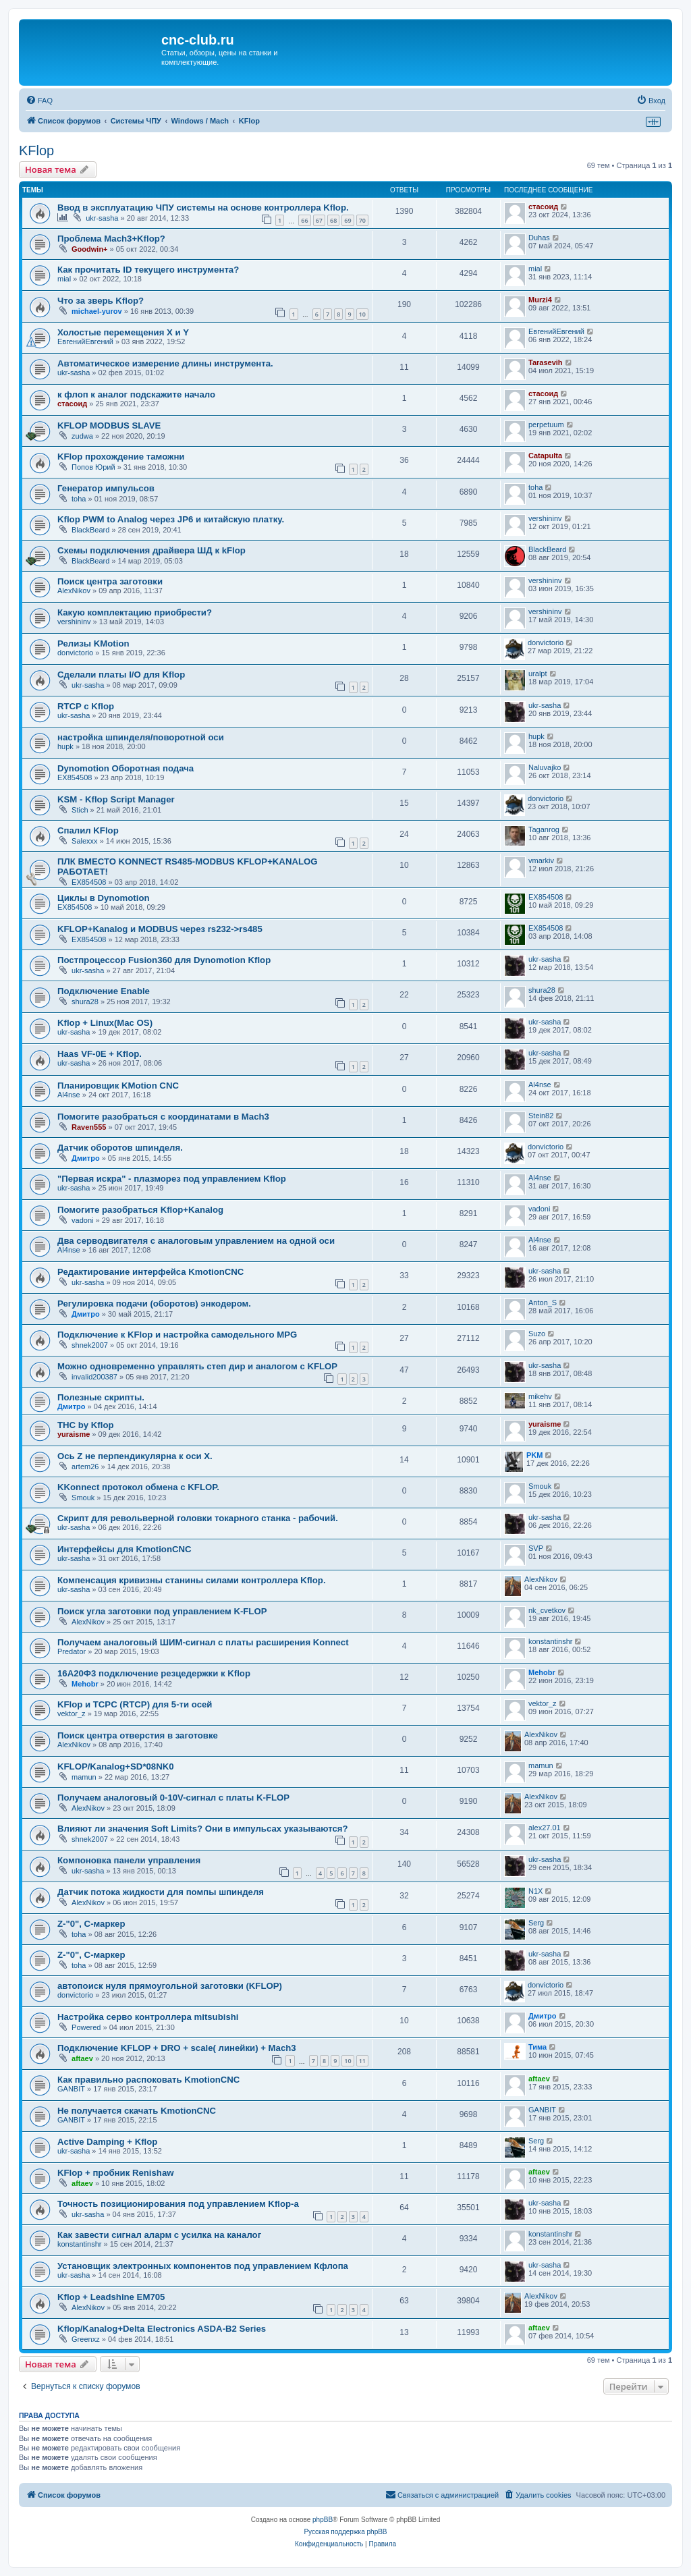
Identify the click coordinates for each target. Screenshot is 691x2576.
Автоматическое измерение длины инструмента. (165, 363)
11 (362, 2060)
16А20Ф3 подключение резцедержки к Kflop (153, 1673)
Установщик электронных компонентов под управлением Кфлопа (202, 2266)
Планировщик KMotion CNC (118, 1085)
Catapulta (545, 455)
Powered (86, 2027)
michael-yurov (97, 311)
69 (347, 220)
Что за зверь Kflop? (100, 301)
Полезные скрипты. (100, 1397)
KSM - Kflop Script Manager (116, 799)
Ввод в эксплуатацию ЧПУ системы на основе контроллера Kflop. (203, 207)
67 (319, 220)
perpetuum (546, 424)
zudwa (82, 436)
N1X (535, 1891)
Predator (71, 1651)
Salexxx (85, 841)
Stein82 (540, 1116)
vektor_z (71, 1713)
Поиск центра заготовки (110, 581)
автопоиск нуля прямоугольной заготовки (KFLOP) (169, 1986)
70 (362, 220)
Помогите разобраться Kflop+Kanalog (140, 1210)
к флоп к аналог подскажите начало (136, 394)
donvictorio (75, 653)
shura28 (85, 1001)
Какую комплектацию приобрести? (134, 612)
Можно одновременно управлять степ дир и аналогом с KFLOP (197, 1366)
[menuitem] (39, 100)
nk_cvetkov (546, 1610)
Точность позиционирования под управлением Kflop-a (178, 2204)
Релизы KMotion (93, 643)
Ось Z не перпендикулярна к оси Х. (135, 1456)
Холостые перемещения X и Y (123, 332)
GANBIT (71, 2089)
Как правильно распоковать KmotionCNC (148, 2080)
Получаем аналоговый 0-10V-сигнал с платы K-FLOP (173, 1797)
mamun (84, 1777)
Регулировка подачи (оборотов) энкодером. (154, 1303)
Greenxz (86, 2339)
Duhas (539, 238)
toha (79, 499)
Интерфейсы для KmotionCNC (124, 1549)
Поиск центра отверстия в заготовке (137, 1735)
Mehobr (85, 1684)
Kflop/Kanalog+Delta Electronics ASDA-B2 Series (161, 2329)
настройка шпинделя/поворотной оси (140, 737)
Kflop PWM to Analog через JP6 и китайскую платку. (170, 519)
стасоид (543, 206)
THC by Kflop (85, 1425)
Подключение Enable (103, 991)
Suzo (536, 1334)
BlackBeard (90, 530)
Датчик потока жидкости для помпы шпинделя (160, 1892)
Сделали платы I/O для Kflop (121, 674)
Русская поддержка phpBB (345, 2532)
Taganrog (543, 829)
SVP (535, 1548)
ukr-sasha (102, 218)
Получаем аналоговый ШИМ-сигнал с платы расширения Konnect (203, 1642)
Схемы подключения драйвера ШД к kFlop (151, 550)
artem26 (85, 1466)
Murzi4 (540, 300)
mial (64, 279)
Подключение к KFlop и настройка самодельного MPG (177, 1335)
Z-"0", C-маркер (91, 1955)
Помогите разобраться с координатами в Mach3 (163, 1117)
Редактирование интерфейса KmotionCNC (150, 1272)
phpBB (322, 2519)
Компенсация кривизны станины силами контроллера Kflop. (191, 1580)
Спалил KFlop (88, 830)
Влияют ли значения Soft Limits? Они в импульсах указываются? (202, 1829)
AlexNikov (73, 590)
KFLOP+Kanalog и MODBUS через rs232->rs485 (159, 929)
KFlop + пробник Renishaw (115, 2173)
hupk (65, 746)
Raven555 (89, 1127)
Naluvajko (544, 767)
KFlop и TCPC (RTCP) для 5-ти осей (134, 1704)
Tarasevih (545, 362)
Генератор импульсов (106, 488)
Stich (80, 810)
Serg (536, 1923)
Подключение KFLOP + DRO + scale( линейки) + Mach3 (176, 2048)
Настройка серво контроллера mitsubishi (147, 2017)
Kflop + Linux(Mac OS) (105, 1023)
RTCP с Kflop (85, 706)
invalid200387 (94, 1377)
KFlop (36, 150)
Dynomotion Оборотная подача (125, 768)
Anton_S (542, 1302)
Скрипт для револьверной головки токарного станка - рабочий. (197, 1518)
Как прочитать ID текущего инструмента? (148, 270)
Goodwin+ (89, 249)
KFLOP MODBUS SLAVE (109, 425)
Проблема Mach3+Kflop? (111, 239)
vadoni (82, 1220)
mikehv (540, 1396)
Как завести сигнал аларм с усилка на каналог (159, 2235)
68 (333, 220)
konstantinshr (550, 1641)
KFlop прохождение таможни (120, 456)
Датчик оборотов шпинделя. (120, 1148)
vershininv (545, 518)
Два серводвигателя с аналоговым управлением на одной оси (196, 1241)
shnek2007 (90, 1345)
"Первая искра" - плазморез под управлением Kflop (171, 1179)
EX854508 (74, 777)
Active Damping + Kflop (107, 2142)
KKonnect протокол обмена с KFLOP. (138, 1487)
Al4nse (68, 1095)
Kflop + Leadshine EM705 (111, 2297)
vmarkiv (541, 860)
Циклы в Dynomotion (103, 898)
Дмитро (86, 1158)
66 (304, 220)
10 (362, 314)
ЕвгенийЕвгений (85, 341)
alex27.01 (544, 1828)
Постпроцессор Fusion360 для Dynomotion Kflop (164, 960)
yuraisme (73, 1434)
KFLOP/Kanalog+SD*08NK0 (115, 1766)
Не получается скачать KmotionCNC (136, 2111)
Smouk (83, 1497)
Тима (537, 2047)
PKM (534, 1455)
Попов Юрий (93, 467)
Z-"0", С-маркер (91, 1924)
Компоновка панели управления (128, 1860)
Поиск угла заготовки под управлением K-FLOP (162, 1611)
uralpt (537, 673)
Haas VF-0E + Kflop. (99, 1054)
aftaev (82, 2058)
